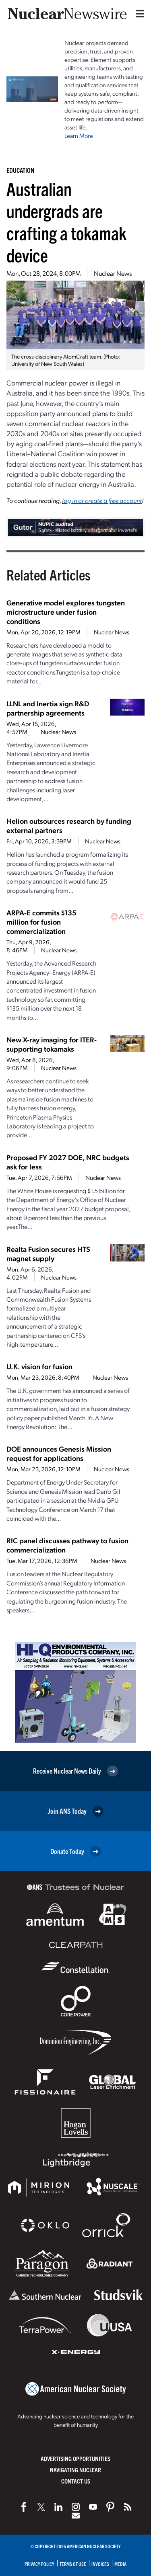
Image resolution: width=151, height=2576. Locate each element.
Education (20, 170)
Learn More (78, 135)
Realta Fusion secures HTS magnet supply (48, 1253)
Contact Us (75, 2481)
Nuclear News (113, 273)
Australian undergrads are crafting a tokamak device (66, 221)
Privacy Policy (39, 2564)
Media (120, 2564)
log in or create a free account (102, 500)
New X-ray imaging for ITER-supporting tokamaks (51, 1044)
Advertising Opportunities (75, 2458)
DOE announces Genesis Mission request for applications (58, 1453)
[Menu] (138, 13)
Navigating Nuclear (75, 2469)
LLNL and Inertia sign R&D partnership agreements (47, 708)
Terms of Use (73, 2564)
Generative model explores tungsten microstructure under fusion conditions (65, 612)
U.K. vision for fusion (39, 1366)
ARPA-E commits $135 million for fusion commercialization (41, 921)
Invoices (100, 2564)
